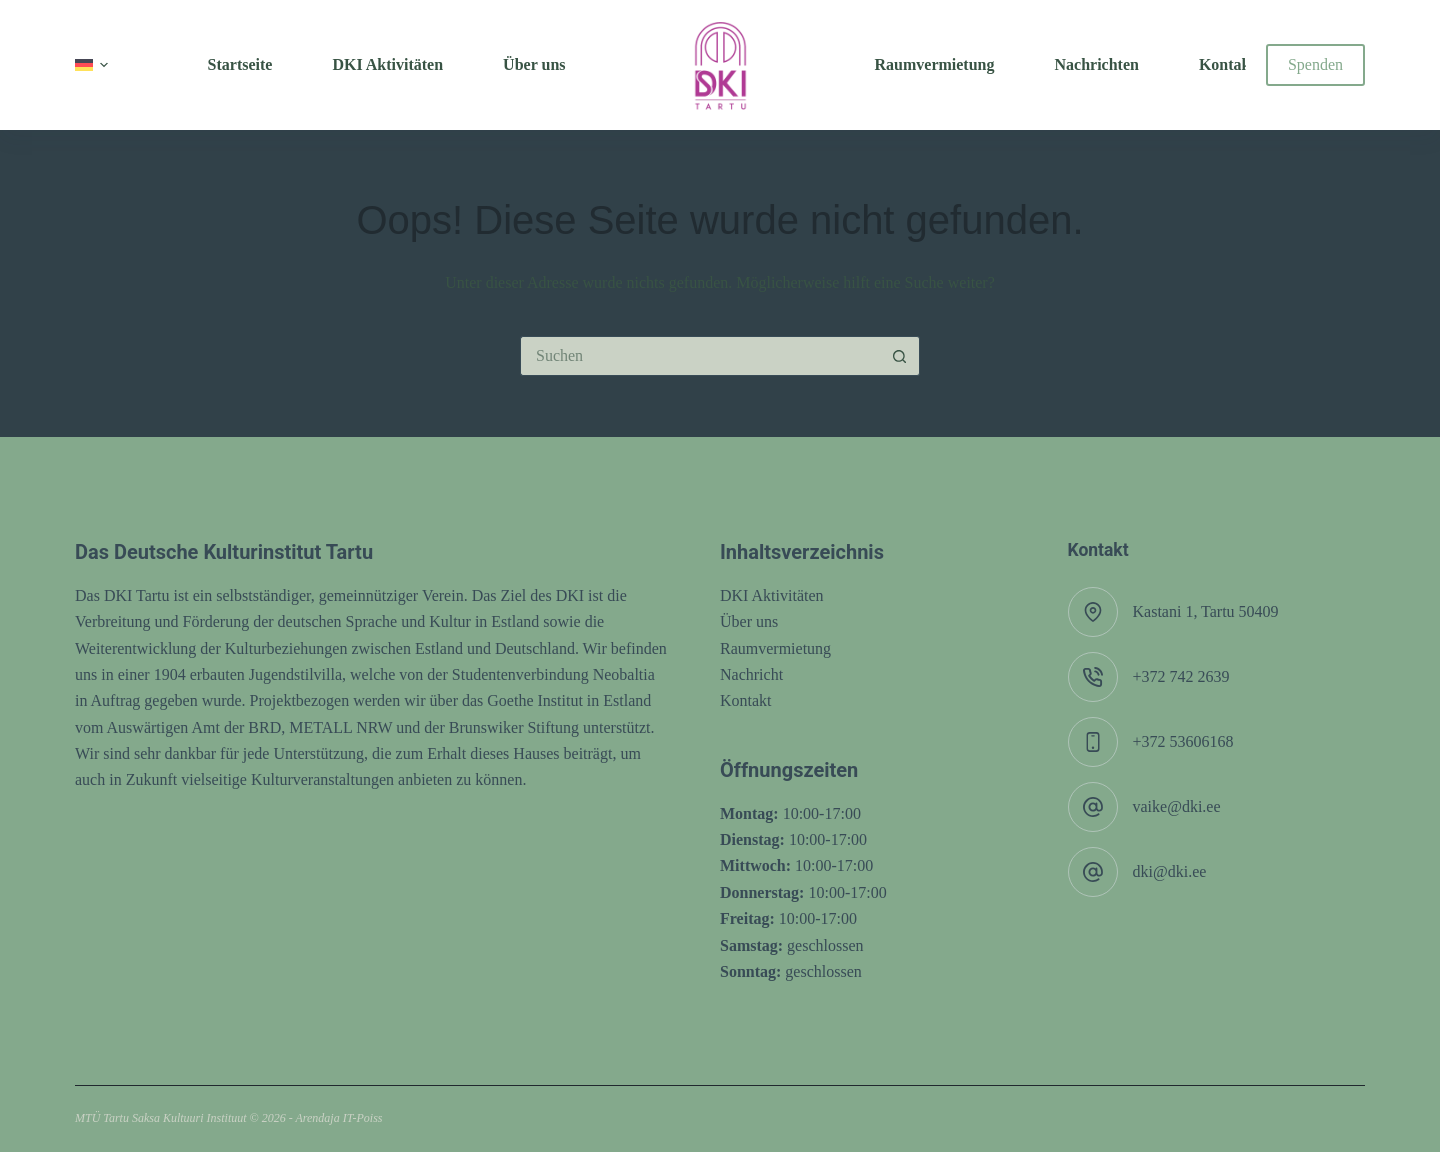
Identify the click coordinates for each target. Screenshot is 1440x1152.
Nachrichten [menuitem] (1096, 64)
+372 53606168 (1183, 741)
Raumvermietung (775, 648)
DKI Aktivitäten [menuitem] (387, 64)
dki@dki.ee (1170, 871)
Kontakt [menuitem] (1227, 64)
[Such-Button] (900, 356)
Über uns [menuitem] (534, 64)
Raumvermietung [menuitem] (935, 64)
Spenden (1315, 64)
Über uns (749, 621)
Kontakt (746, 700)
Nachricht (751, 674)
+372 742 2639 (1181, 676)
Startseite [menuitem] (240, 64)
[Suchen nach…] (700, 356)
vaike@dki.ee (1177, 806)
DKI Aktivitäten (772, 595)
